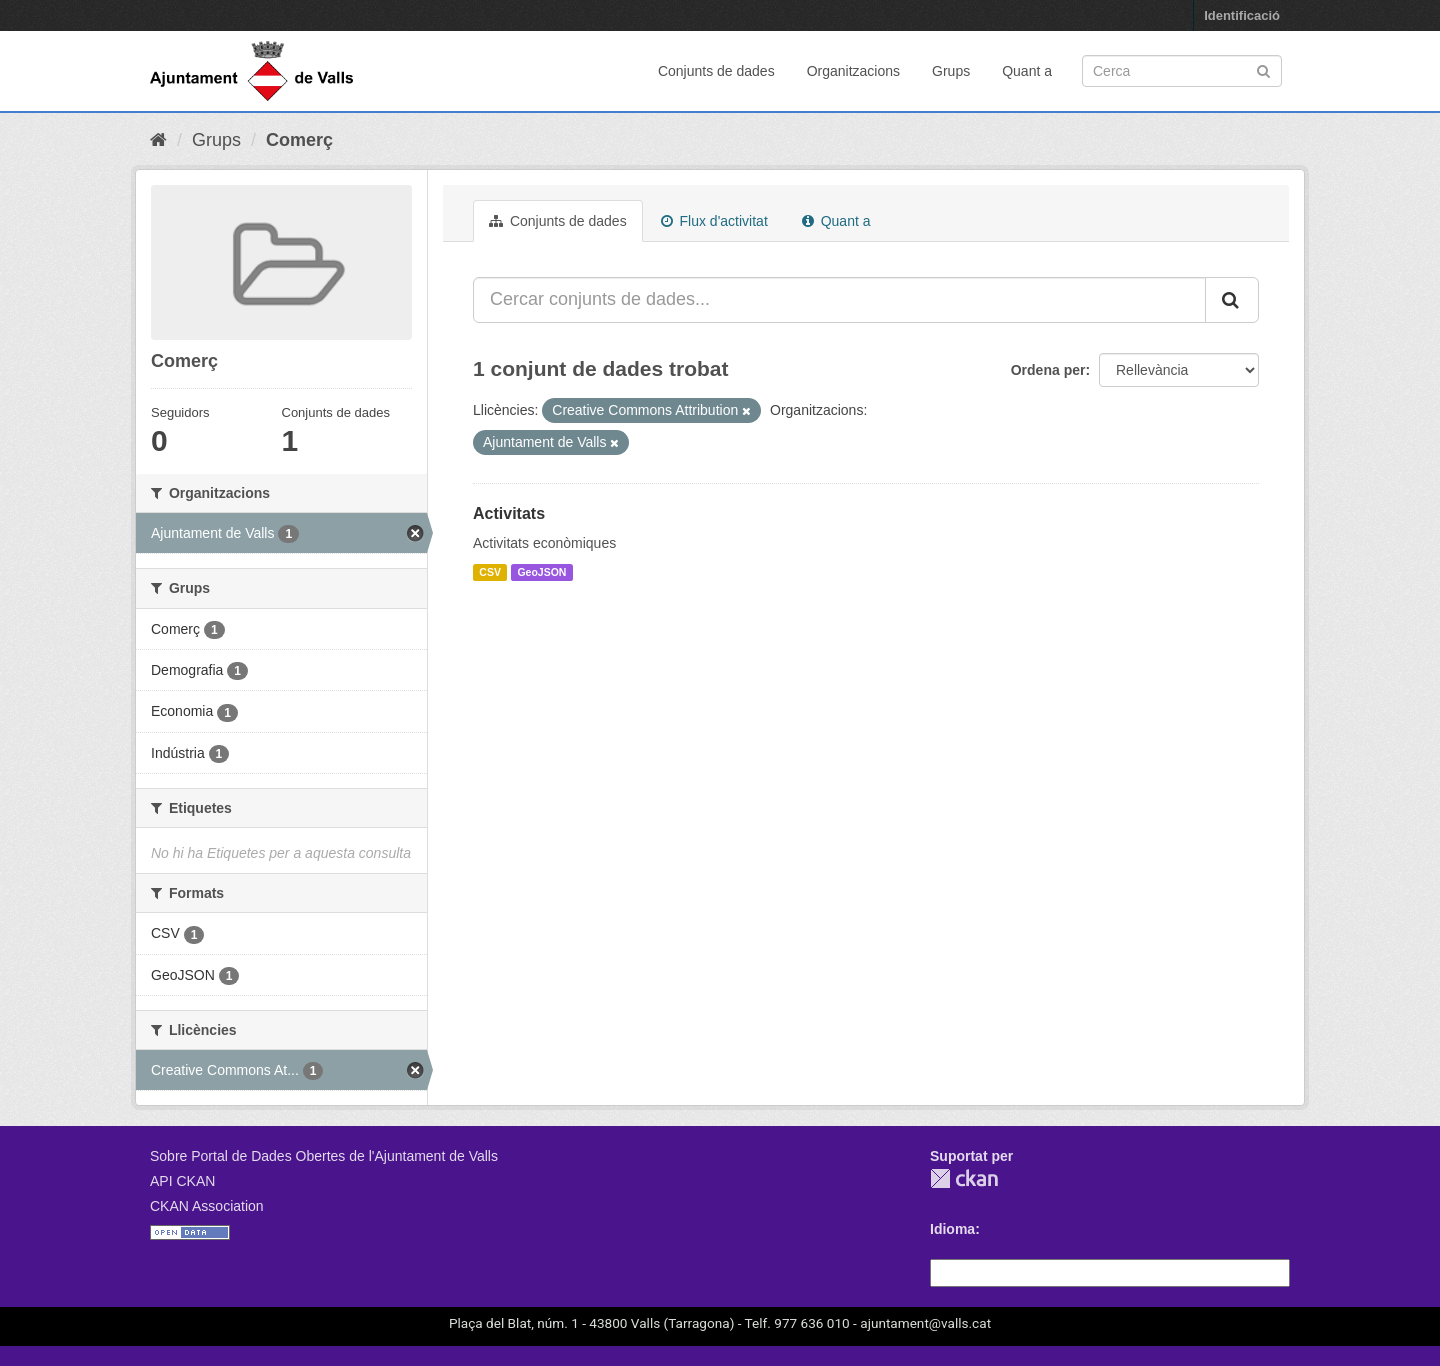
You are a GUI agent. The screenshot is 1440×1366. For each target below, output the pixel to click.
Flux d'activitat (714, 221)
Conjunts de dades (716, 71)
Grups (951, 71)
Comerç (299, 140)
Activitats (509, 513)
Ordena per (1048, 370)
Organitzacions (853, 71)
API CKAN (182, 1181)
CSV (490, 572)
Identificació (1242, 15)
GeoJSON (541, 572)
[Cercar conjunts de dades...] (839, 300)
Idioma (952, 1229)
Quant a (1027, 71)
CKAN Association (207, 1206)
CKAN (964, 1178)
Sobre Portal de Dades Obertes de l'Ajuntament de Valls (324, 1156)
